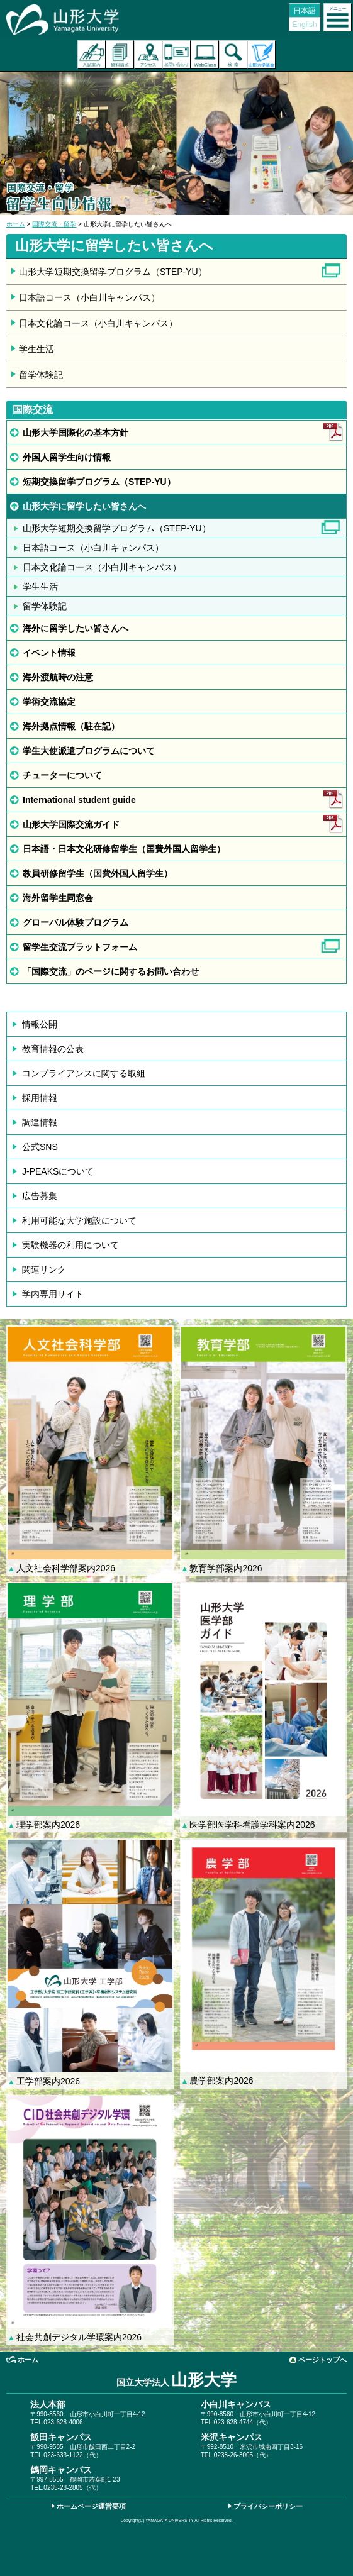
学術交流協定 (49, 702)
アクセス (148, 54)
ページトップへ (322, 2359)
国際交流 (33, 409)
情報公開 (39, 1024)
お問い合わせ (176, 54)
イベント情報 (49, 653)
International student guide (79, 800)
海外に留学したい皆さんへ (75, 628)
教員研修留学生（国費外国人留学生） (97, 873)
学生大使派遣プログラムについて (89, 751)
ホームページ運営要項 (91, 2506)
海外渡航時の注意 (58, 677)
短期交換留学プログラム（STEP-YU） (99, 482)
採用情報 (39, 1098)
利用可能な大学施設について (79, 1220)
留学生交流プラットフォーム (80, 947)
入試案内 (91, 54)
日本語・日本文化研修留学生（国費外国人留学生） (124, 849)
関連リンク (44, 1269)
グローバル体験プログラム (75, 922)
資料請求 (120, 54)
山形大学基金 (261, 54)
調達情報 (39, 1122)
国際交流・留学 (54, 224)
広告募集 (39, 1196)
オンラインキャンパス (205, 54)
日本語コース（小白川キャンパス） (89, 297)
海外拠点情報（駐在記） (71, 726)
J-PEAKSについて (58, 1171)
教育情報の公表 (53, 1049)
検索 (233, 54)
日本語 (304, 10)
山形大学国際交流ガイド (71, 824)
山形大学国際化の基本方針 (75, 433)
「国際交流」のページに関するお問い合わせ (111, 971)
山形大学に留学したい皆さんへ (84, 506)
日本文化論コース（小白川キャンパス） (98, 323)
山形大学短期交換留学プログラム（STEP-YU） (113, 272)
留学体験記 (41, 375)
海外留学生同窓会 (58, 898)
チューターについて (62, 775)
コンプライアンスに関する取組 (83, 1073)
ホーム (15, 224)
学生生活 (36, 349)
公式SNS (40, 1147)
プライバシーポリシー (268, 2506)
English (304, 24)
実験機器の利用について (70, 1245)
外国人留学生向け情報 (67, 457)
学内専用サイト (53, 1294)
